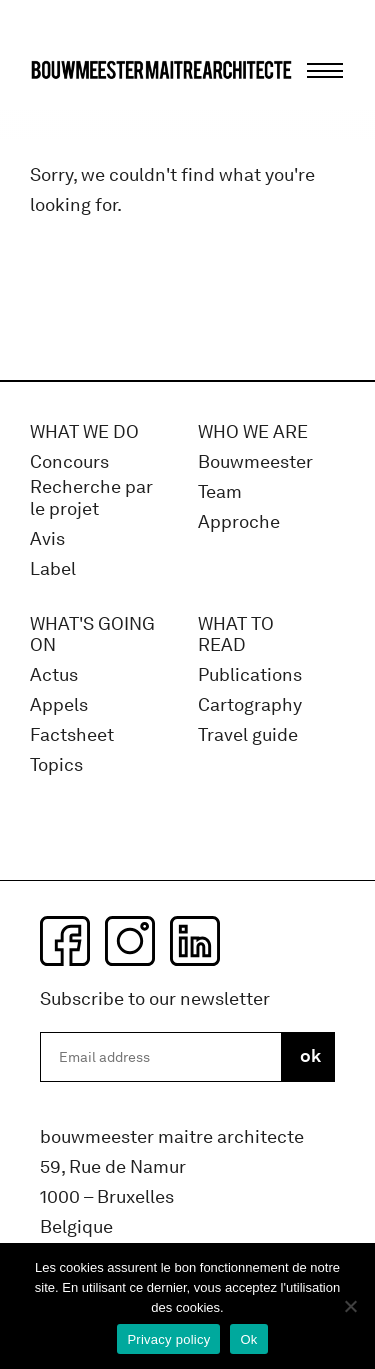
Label (53, 569)
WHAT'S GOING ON (92, 635)
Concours (69, 462)
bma (77, 107)
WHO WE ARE (253, 432)
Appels (59, 705)
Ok (248, 1339)
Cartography (250, 705)
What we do (84, 432)
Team (220, 492)
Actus (54, 675)
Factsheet (72, 735)
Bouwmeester (255, 462)
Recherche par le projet (91, 498)
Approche (239, 522)
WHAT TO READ (236, 635)
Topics (56, 765)
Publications (250, 675)
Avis (47, 539)
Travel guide (248, 735)
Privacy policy (168, 1339)
